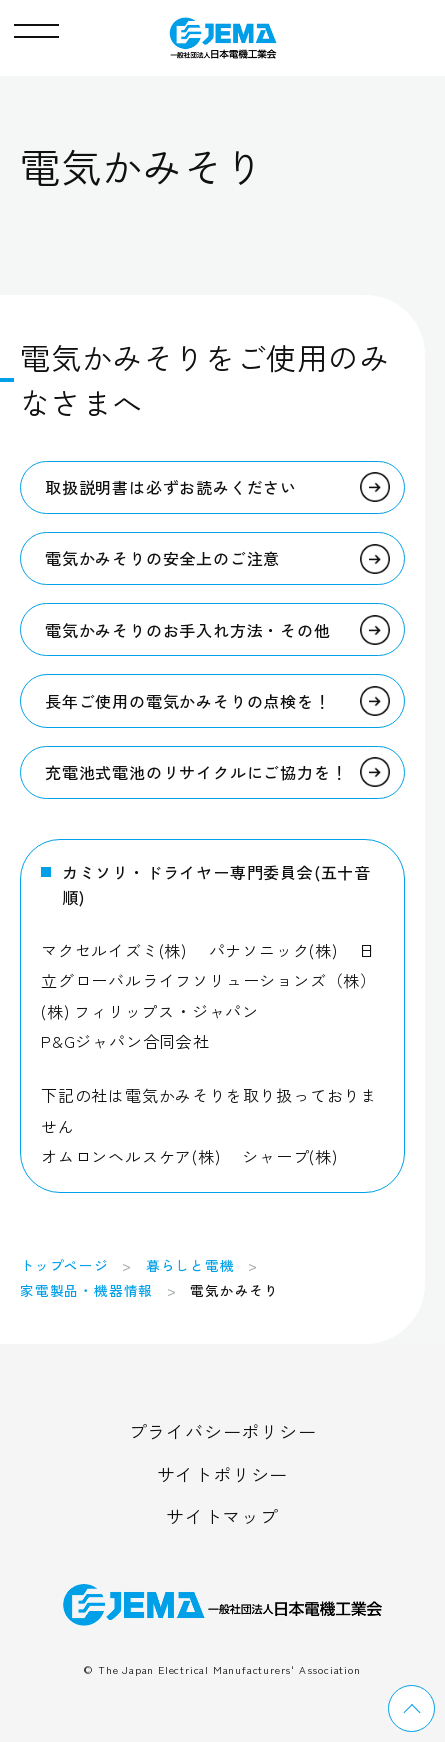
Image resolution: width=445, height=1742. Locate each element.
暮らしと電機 (190, 1265)
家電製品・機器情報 (86, 1290)
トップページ (64, 1265)
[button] (36, 26)
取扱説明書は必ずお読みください (171, 487)
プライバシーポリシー (223, 1431)
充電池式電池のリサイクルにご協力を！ (196, 772)
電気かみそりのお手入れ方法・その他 (188, 630)
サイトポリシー (223, 1474)
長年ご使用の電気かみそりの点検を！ (188, 701)
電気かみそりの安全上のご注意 (162, 558)
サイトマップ (222, 1516)
